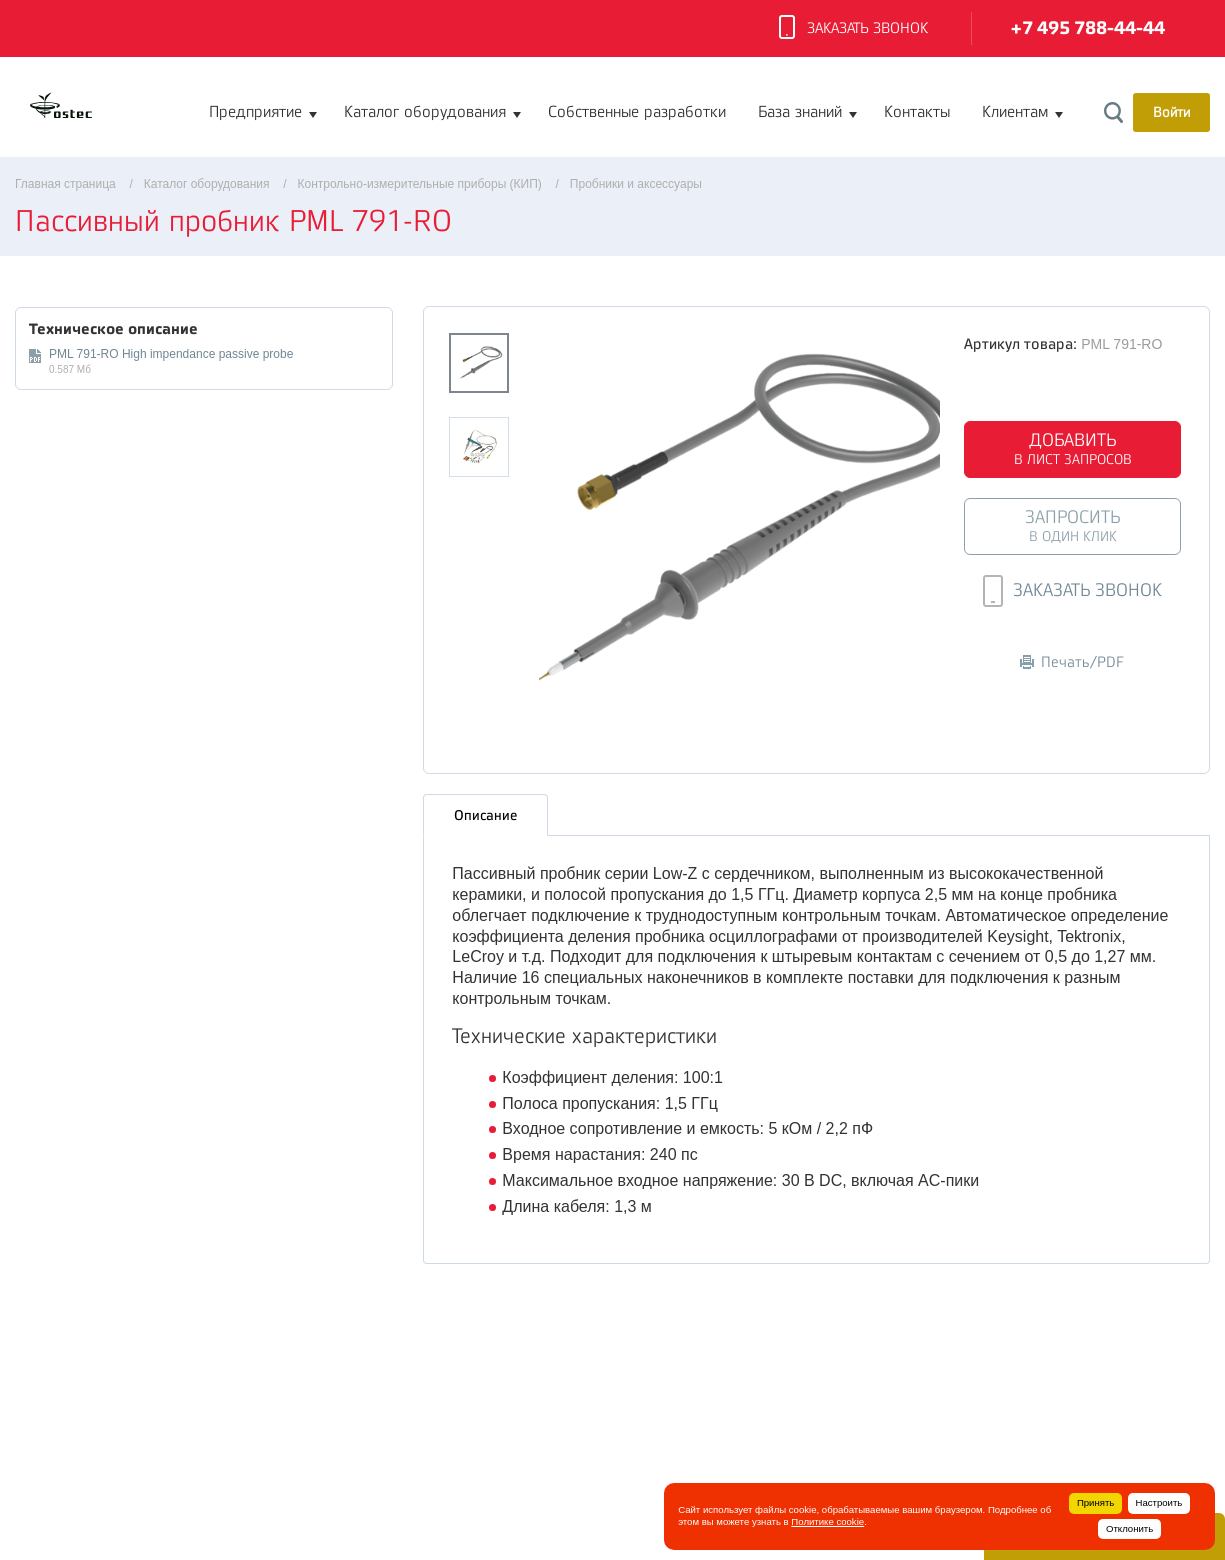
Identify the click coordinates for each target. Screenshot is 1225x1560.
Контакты (917, 112)
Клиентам (1015, 112)
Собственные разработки (637, 112)
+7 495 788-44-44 (1088, 28)
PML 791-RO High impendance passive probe (171, 354)
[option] (739, 517)
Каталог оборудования (425, 112)
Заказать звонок (853, 29)
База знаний (800, 112)
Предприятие (255, 112)
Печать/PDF (1072, 662)
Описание (485, 815)
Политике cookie (827, 1521)
